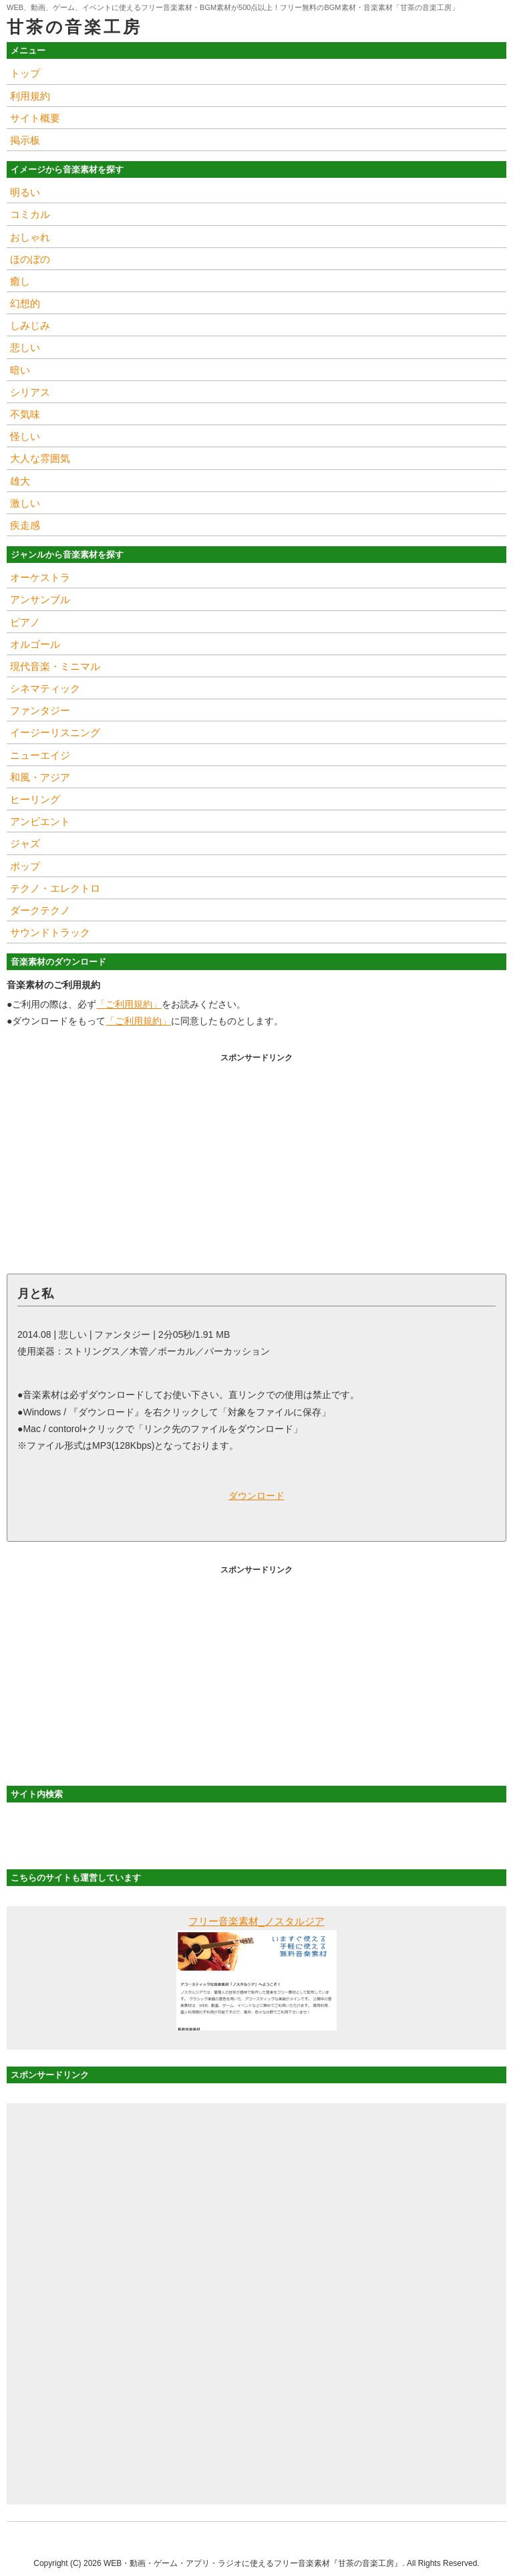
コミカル (30, 214)
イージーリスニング (55, 732)
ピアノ (25, 622)
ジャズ (25, 843)
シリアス (30, 392)
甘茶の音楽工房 (74, 26)
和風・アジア (40, 777)
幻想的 (25, 303)
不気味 (25, 414)
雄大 (20, 481)
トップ (25, 73)
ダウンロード (256, 1495)
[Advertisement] (256, 1160)
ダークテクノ (40, 910)
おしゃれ (30, 237)
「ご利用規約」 (129, 1004)
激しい (25, 503)
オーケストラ (40, 577)
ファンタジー (40, 710)
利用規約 (30, 96)
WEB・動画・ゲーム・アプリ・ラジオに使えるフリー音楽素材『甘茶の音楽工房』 (253, 2563)
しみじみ (30, 325)
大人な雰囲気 (40, 458)
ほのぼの (30, 259)
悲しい (25, 347)
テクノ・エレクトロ (55, 888)
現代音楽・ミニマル (55, 666)
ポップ (25, 866)
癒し (20, 281)
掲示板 (25, 140)
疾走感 (25, 525)
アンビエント (40, 821)
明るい (25, 192)
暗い (20, 370)
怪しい (25, 436)
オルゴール (35, 644)
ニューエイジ (40, 755)
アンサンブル (40, 599)
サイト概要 (35, 118)
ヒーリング (35, 799)
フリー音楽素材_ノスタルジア (256, 1921)
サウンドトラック (50, 932)
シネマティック (45, 688)
